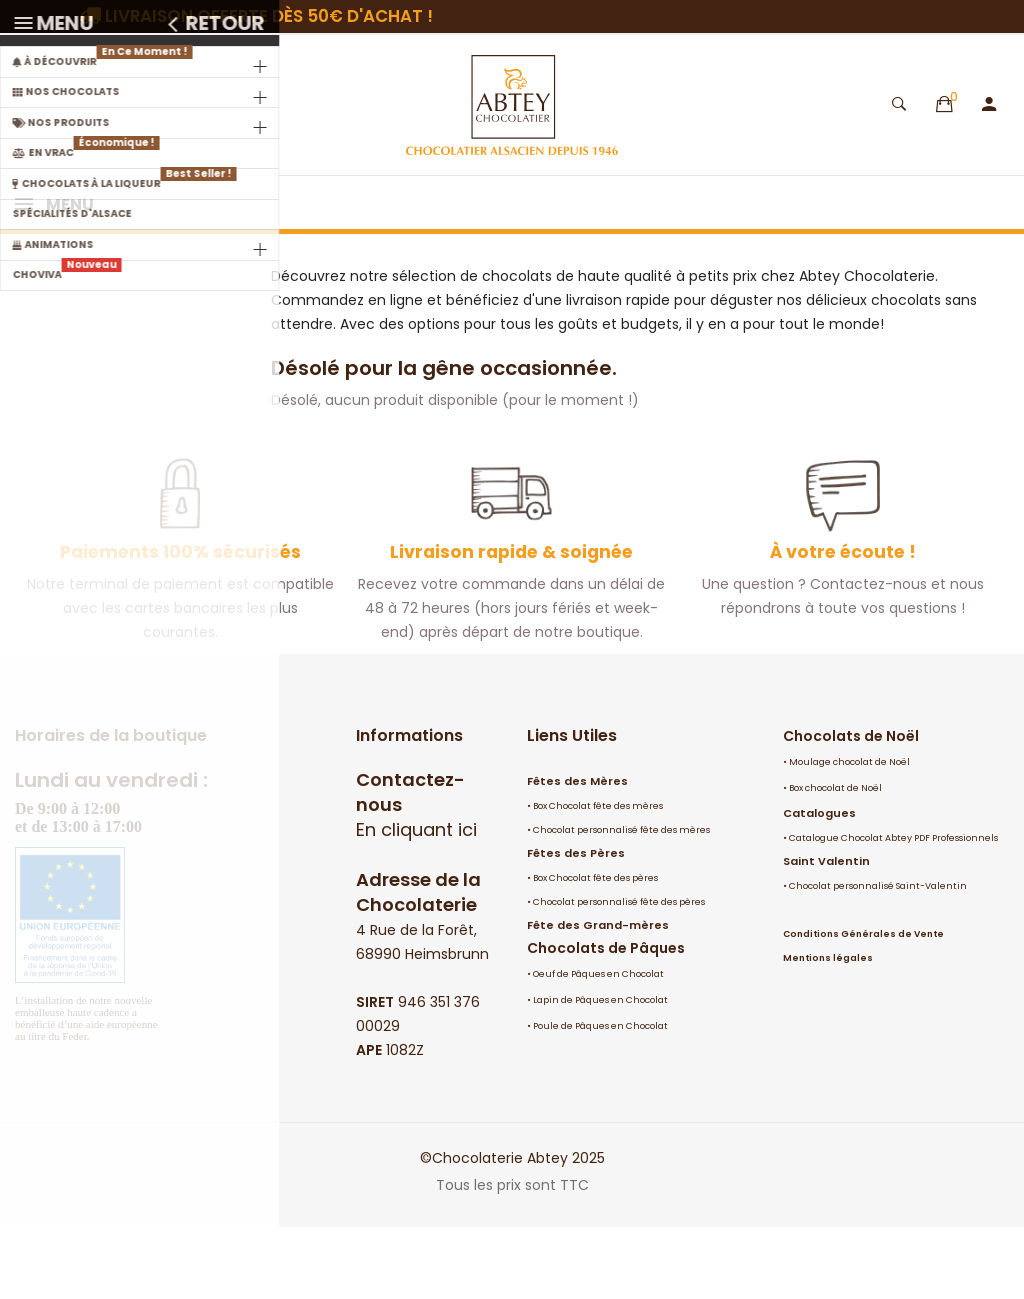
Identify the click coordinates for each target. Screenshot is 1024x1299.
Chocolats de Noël (851, 808)
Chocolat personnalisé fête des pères (619, 974)
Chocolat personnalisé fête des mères (621, 902)
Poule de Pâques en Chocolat (600, 1098)
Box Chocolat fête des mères (598, 878)
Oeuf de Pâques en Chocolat (598, 1046)
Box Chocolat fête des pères (595, 950)
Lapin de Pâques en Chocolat (600, 1072)
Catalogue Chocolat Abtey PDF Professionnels (893, 910)
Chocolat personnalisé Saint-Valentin (878, 958)
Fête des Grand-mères (598, 997)
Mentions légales (828, 1030)
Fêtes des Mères (577, 853)
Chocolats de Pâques (606, 1020)
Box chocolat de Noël (835, 860)
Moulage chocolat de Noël (849, 834)
